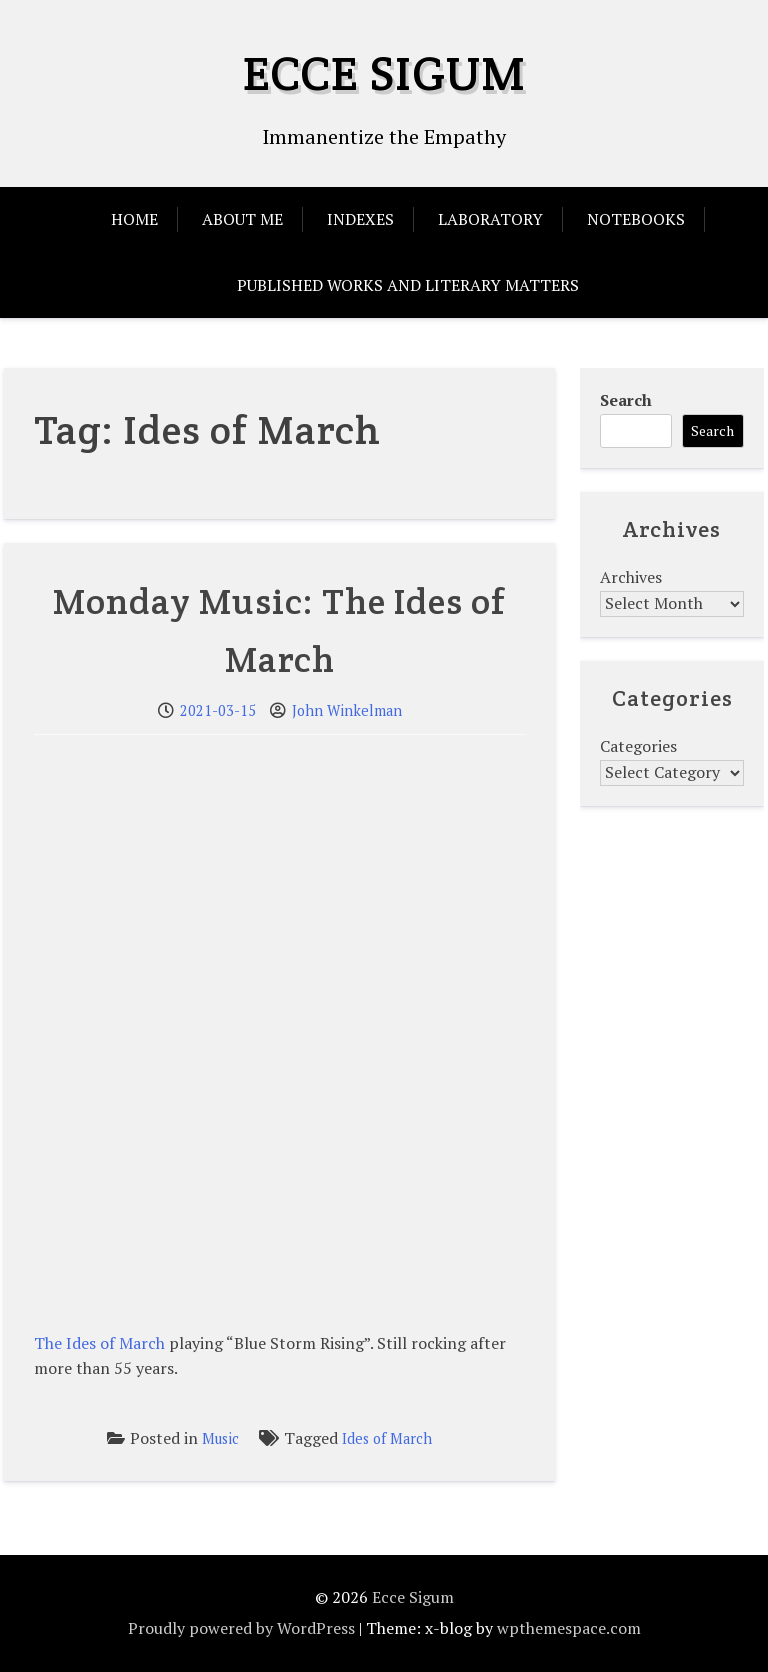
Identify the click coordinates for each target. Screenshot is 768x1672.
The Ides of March (99, 1343)
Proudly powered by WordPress (241, 1628)
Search (626, 400)
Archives (631, 577)
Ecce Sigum (384, 73)
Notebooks (636, 219)
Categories (638, 746)
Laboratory (490, 219)
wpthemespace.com (569, 1628)
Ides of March (387, 1438)
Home (134, 219)
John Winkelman (347, 710)
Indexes (360, 219)
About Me (242, 219)
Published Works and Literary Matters (408, 285)
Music (220, 1438)
